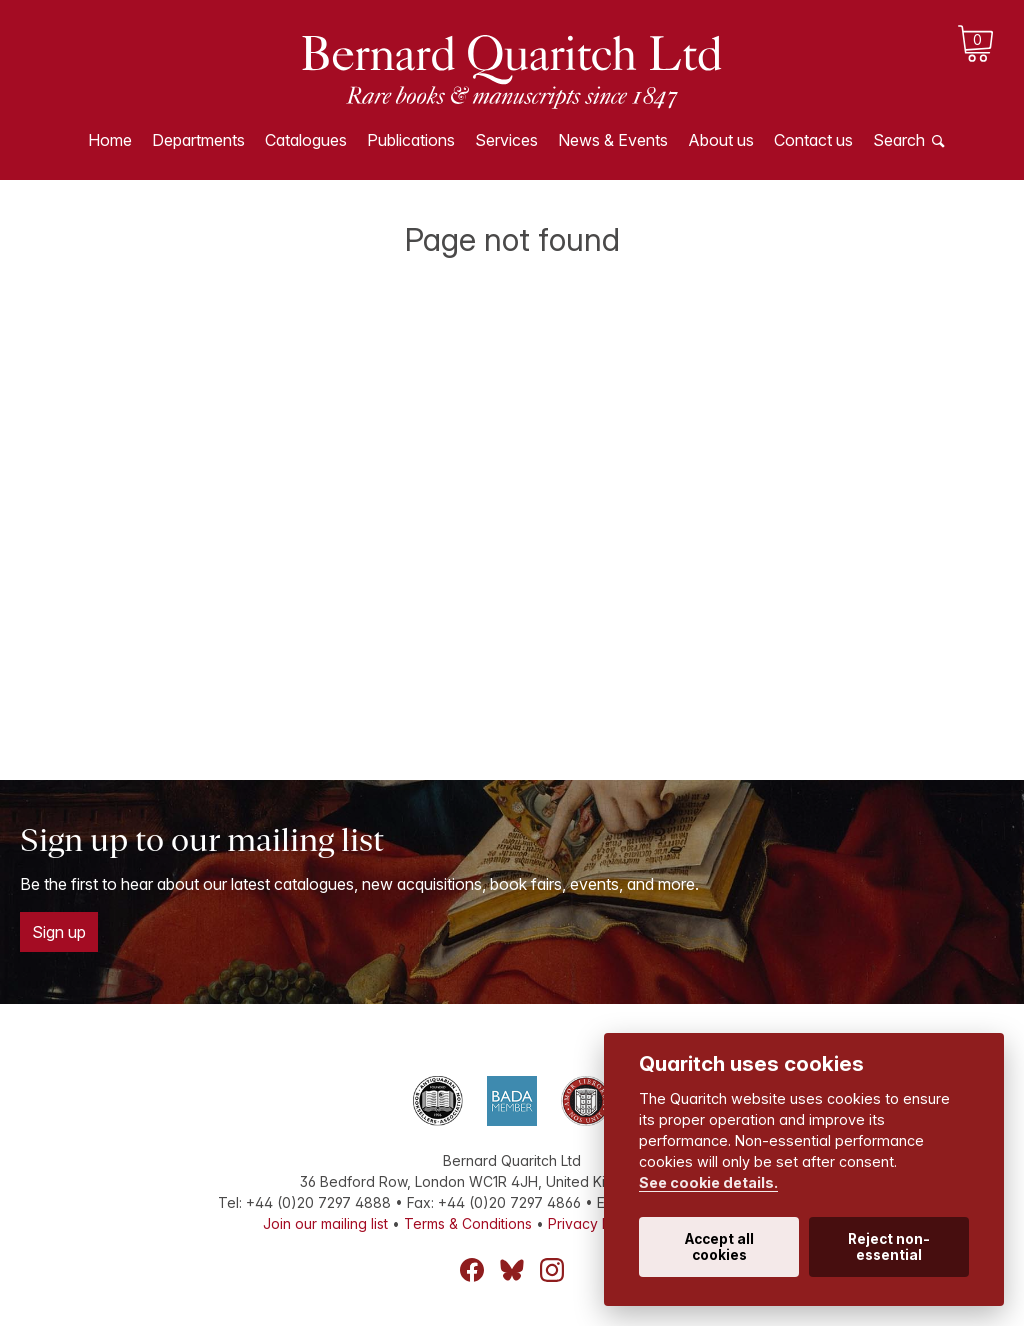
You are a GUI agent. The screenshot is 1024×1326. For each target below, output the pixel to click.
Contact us (813, 140)
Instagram (552, 1270)
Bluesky (512, 1270)
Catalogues (306, 140)
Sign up (59, 932)
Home (110, 140)
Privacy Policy (595, 1223)
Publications (411, 140)
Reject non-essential (889, 1247)
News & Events (613, 140)
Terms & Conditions (468, 1223)
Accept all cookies (719, 1247)
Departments (198, 140)
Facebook (472, 1270)
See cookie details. (708, 1182)
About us (721, 140)
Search (899, 140)
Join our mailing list (325, 1223)
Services (506, 140)
